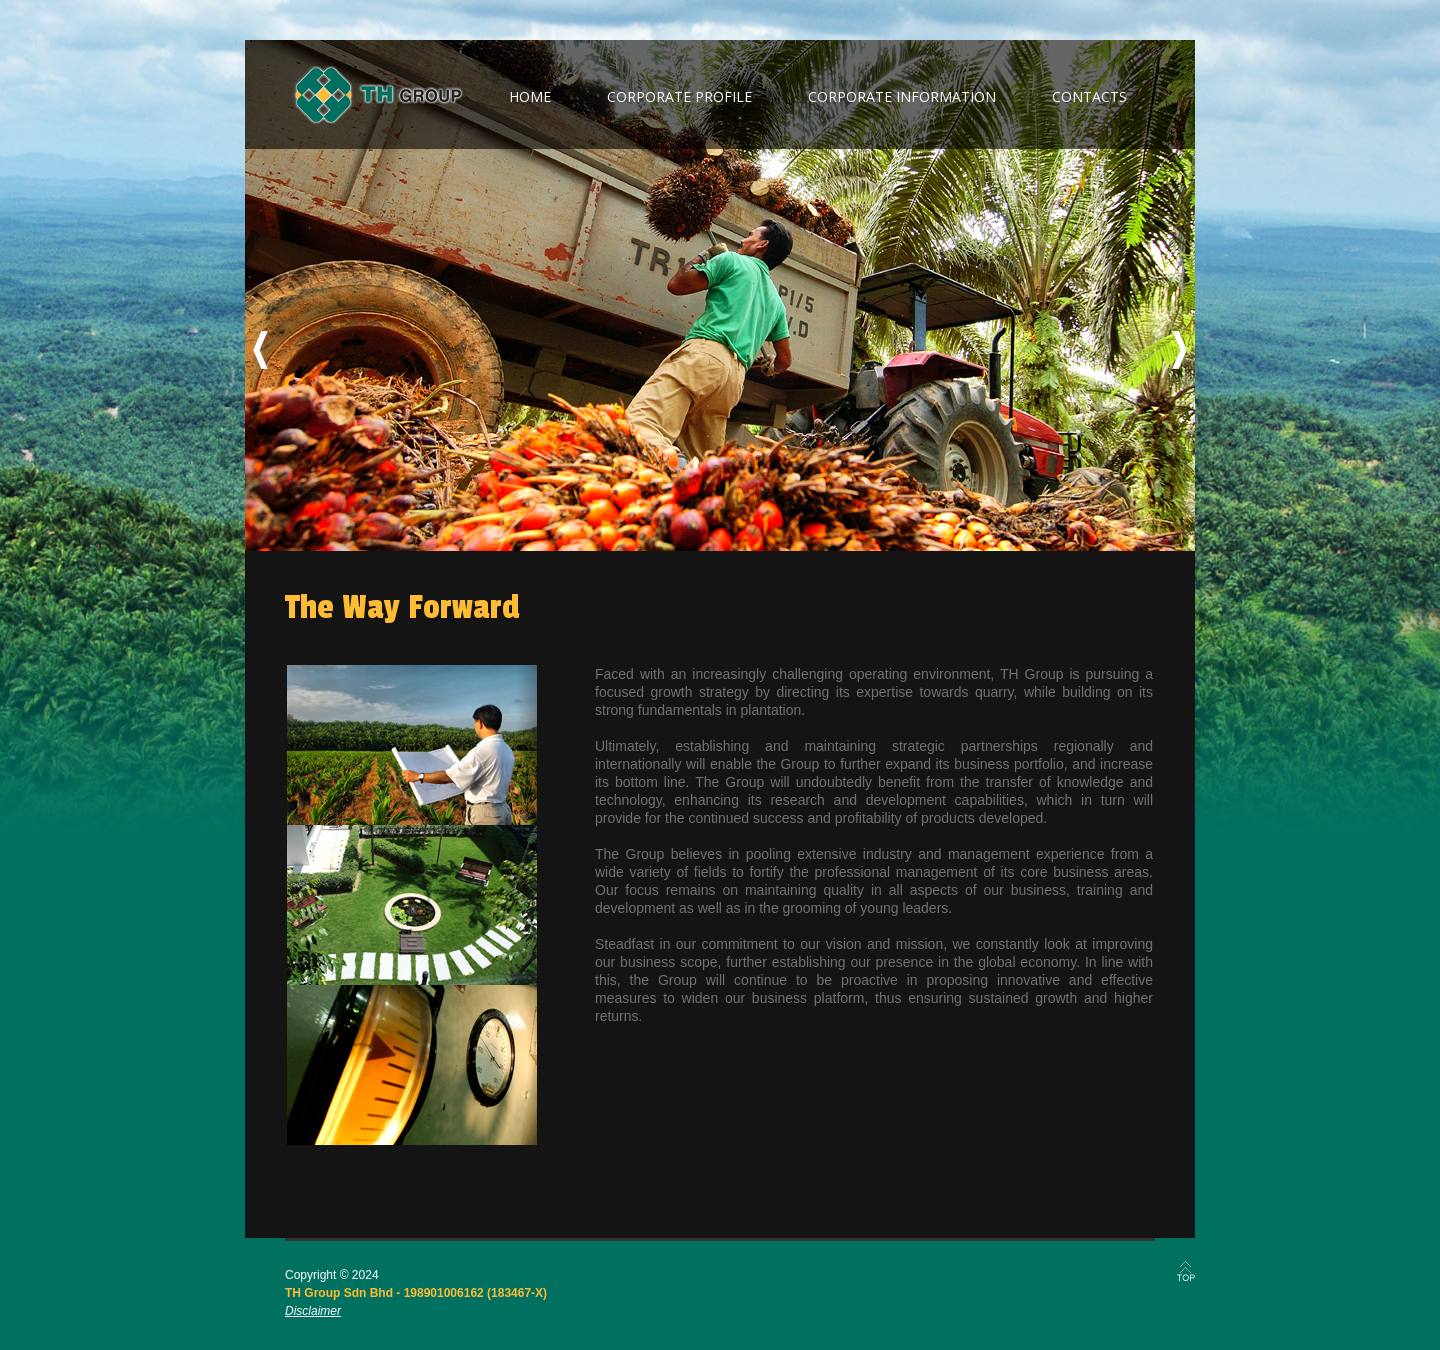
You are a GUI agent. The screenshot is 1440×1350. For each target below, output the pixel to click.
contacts (1089, 96)
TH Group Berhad (378, 95)
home (530, 96)
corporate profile (679, 96)
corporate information (902, 96)
